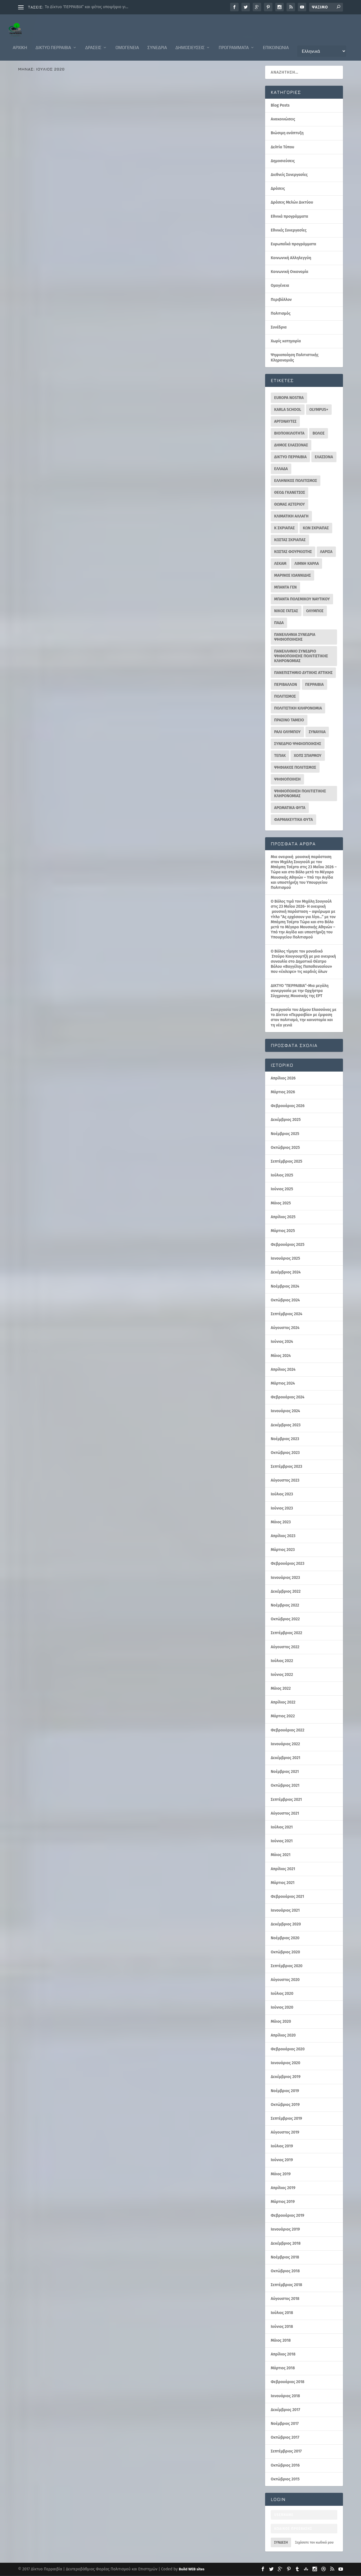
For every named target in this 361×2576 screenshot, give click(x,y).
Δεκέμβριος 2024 (286, 1272)
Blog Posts (280, 105)
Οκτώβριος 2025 (285, 1147)
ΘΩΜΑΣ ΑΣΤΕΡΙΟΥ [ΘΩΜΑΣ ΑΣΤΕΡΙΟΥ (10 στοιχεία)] (289, 504)
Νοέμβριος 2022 (285, 1605)
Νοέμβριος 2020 (285, 1938)
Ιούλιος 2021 (282, 1827)
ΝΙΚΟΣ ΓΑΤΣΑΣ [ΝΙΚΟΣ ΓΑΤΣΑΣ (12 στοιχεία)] (286, 611)
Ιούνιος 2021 (282, 1841)
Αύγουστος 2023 (285, 1480)
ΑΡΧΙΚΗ (20, 42)
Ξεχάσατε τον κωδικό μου (314, 2543)
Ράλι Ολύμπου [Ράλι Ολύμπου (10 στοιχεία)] (287, 732)
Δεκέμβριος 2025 (286, 1120)
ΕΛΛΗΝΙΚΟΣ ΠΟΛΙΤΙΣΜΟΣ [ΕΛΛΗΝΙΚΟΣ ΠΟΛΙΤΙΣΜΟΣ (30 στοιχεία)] (295, 481)
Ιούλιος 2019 (282, 2146)
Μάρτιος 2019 (283, 2202)
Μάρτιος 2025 (283, 1231)
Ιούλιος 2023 (282, 1494)
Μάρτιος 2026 (283, 1092)
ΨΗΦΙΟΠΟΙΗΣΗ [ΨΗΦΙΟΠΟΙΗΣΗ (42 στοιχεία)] (287, 779)
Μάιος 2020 (281, 2021)
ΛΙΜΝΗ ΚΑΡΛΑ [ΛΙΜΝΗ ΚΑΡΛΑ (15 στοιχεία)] (306, 563)
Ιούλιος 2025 (282, 1175)
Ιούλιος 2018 (282, 2313)
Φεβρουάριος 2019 (287, 2215)
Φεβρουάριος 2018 (287, 2382)
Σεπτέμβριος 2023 (286, 1466)
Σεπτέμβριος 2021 (286, 1799)
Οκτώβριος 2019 (285, 2105)
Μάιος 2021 (280, 1855)
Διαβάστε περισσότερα (47, 237)
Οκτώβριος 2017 (285, 2437)
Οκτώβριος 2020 (285, 1952)
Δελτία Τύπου (118, 392)
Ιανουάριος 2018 (285, 2396)
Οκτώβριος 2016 (285, 2465)
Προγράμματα (234, 42)
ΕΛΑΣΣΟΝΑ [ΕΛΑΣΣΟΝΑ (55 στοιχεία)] (324, 457)
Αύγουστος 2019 (285, 2132)
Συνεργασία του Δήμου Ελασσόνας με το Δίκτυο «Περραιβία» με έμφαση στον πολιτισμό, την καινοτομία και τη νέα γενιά (303, 1018)
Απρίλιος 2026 (283, 1078)
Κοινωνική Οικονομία (289, 272)
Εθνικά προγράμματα (86, 396)
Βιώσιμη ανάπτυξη (287, 133)
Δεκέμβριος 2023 (286, 1425)
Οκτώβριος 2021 (285, 1785)
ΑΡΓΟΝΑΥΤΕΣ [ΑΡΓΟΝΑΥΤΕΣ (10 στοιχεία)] (285, 421)
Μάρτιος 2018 (283, 2368)
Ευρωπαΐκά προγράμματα (98, 203)
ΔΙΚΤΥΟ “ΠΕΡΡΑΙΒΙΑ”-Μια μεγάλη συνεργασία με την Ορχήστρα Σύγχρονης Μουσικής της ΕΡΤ (300, 991)
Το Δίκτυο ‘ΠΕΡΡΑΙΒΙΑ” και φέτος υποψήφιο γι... (86, 7)
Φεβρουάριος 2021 (287, 1896)
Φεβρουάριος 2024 (287, 1397)
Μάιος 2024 (281, 1356)
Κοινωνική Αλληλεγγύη (291, 258)
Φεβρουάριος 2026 (288, 1106)
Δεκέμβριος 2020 (286, 1924)
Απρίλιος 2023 (283, 1536)
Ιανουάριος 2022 (285, 1744)
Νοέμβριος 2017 (285, 2423)
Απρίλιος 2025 (283, 1217)
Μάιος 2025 (281, 1203)
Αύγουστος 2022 (285, 1647)
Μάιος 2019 (281, 2174)
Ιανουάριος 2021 (285, 1910)
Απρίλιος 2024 (283, 1369)
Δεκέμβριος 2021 (285, 1758)
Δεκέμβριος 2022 (286, 1591)
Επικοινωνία (276, 42)
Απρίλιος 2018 (283, 2354)
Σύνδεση (281, 2543)
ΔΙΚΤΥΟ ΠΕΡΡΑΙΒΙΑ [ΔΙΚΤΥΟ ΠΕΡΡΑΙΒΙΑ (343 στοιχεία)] (290, 457)
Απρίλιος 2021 (283, 1869)
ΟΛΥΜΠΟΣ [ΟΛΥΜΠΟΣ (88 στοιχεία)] (315, 611)
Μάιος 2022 (281, 1688)
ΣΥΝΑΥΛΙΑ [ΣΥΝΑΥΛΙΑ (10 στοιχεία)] (317, 732)
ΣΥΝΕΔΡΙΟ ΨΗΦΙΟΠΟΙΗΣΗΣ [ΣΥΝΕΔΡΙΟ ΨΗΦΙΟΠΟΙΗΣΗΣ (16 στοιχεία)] (297, 744)
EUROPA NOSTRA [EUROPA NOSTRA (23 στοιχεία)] (289, 398)
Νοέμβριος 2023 (285, 1439)
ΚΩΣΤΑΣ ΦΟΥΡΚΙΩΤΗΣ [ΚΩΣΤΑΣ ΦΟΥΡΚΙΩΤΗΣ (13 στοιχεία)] (293, 552)
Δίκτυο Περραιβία (53, 42)
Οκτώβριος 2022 (285, 1619)
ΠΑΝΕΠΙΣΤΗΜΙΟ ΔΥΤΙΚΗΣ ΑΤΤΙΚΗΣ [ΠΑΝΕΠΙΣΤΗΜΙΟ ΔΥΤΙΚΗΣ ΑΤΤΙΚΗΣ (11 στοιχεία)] (303, 673)
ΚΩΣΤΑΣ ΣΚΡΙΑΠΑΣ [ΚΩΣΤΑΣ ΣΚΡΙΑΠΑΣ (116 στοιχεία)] (290, 540)
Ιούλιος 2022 (282, 1661)
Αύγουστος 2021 (285, 1813)
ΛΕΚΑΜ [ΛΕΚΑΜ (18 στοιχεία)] (280, 563)
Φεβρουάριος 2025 (287, 1244)
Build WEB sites (191, 2569)
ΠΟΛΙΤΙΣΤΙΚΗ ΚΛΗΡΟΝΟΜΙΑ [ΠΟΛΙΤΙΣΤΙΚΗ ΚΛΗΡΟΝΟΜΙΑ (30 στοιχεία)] (298, 708)
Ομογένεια (127, 42)
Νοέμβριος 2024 (285, 1286)
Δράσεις (93, 42)
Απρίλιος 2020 (283, 2035)
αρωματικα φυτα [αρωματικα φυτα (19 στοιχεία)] (289, 808)
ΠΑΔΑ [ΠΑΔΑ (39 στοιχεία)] (279, 623)
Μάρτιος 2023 (283, 1550)
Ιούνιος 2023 (282, 1508)
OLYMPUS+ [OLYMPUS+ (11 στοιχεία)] (318, 409)
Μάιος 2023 (281, 1522)
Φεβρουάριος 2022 (287, 1730)
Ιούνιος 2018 (282, 2326)
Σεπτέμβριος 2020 (286, 1966)
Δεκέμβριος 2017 (285, 2410)
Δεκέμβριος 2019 (285, 2077)
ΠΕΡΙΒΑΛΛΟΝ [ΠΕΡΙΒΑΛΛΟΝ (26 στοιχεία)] (285, 684)
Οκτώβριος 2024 (285, 1300)
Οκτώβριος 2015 (285, 2479)
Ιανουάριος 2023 (285, 1577)
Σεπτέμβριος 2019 (286, 2118)
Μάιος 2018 (281, 2340)
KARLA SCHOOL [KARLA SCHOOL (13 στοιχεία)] (287, 409)
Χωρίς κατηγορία (286, 341)
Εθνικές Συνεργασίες (289, 230)
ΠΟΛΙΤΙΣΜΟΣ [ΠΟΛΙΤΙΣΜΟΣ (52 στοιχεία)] (285, 696)
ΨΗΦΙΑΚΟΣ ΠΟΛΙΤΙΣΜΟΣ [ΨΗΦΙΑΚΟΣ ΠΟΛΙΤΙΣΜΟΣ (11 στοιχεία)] (295, 767)
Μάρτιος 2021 (282, 1883)
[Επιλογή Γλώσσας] (321, 45)
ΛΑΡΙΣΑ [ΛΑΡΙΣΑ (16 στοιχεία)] (326, 552)
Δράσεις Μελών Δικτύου (93, 504)
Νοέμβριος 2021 (285, 1772)
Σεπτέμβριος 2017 (286, 2451)
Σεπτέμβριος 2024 (286, 1314)
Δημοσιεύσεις (190, 42)
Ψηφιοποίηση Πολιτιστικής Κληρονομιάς (90, 208)
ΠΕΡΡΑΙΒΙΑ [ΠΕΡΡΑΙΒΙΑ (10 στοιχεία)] (314, 684)
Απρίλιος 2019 (283, 2188)
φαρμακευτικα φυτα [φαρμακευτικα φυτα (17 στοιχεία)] (293, 819)
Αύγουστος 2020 (285, 1980)
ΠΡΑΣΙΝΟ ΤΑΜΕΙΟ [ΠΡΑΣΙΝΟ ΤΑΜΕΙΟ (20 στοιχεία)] (289, 720)
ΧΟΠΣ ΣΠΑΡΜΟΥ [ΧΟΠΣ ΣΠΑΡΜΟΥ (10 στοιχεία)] (308, 755)
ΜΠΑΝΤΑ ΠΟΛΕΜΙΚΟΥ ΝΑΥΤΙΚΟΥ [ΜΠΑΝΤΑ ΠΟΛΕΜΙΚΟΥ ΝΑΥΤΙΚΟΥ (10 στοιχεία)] (302, 599)
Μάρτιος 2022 (283, 1716)
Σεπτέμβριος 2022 (286, 1633)
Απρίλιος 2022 (283, 1702)
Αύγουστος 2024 (285, 1328)
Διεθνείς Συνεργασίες (61, 203)
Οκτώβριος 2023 (285, 1453)
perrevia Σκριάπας (70, 199)
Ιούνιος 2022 (282, 1674)
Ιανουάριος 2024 (285, 1411)
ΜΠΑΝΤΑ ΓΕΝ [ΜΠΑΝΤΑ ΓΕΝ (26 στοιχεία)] (285, 587)
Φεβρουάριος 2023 (287, 1563)
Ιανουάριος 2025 (285, 1258)
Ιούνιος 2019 (282, 2160)
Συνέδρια (157, 42)
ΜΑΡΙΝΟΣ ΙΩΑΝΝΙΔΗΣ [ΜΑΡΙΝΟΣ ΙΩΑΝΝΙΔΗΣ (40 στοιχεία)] (292, 575)
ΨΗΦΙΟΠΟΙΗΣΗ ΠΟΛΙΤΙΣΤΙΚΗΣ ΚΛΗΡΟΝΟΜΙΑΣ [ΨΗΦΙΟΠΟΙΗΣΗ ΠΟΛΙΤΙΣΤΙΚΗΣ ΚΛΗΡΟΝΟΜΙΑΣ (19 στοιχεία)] (300, 794)
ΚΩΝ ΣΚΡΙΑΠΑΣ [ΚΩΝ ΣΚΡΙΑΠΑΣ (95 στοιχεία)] (316, 528)
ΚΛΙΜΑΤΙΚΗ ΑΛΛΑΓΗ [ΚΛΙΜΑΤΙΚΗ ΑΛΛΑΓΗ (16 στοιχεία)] (291, 516)
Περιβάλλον (32, 508)
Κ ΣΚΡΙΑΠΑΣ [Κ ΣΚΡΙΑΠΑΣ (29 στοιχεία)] (284, 528)
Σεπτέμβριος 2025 (286, 1161)
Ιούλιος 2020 (282, 1993)
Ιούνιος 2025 (282, 1189)
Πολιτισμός (49, 208)
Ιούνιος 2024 (282, 1341)
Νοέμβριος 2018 (285, 2257)
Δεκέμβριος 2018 (286, 2243)
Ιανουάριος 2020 (285, 2063)
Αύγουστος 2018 (285, 2299)
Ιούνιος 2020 (282, 2007)
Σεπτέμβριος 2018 (286, 2285)
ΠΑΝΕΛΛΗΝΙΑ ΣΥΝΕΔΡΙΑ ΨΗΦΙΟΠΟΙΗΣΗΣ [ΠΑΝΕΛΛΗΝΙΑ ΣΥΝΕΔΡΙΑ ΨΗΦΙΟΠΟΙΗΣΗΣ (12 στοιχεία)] (294, 637)
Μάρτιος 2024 (283, 1383)
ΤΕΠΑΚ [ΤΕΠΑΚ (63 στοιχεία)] (280, 755)
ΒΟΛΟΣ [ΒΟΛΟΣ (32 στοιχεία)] (318, 433)
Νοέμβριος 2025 (285, 1134)
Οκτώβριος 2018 (285, 2271)
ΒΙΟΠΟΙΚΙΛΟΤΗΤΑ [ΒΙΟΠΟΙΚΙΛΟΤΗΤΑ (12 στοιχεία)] (289, 433)
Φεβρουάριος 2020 (288, 2049)
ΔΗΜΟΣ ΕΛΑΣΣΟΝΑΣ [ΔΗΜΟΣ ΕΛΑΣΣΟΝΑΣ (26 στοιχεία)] (291, 445)
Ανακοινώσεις (34, 203)
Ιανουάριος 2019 (285, 2229)
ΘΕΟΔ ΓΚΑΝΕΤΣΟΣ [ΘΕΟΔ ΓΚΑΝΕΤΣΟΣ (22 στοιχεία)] (289, 492)
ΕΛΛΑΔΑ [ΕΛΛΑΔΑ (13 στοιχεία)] (281, 469)
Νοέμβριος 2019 (285, 2091)
